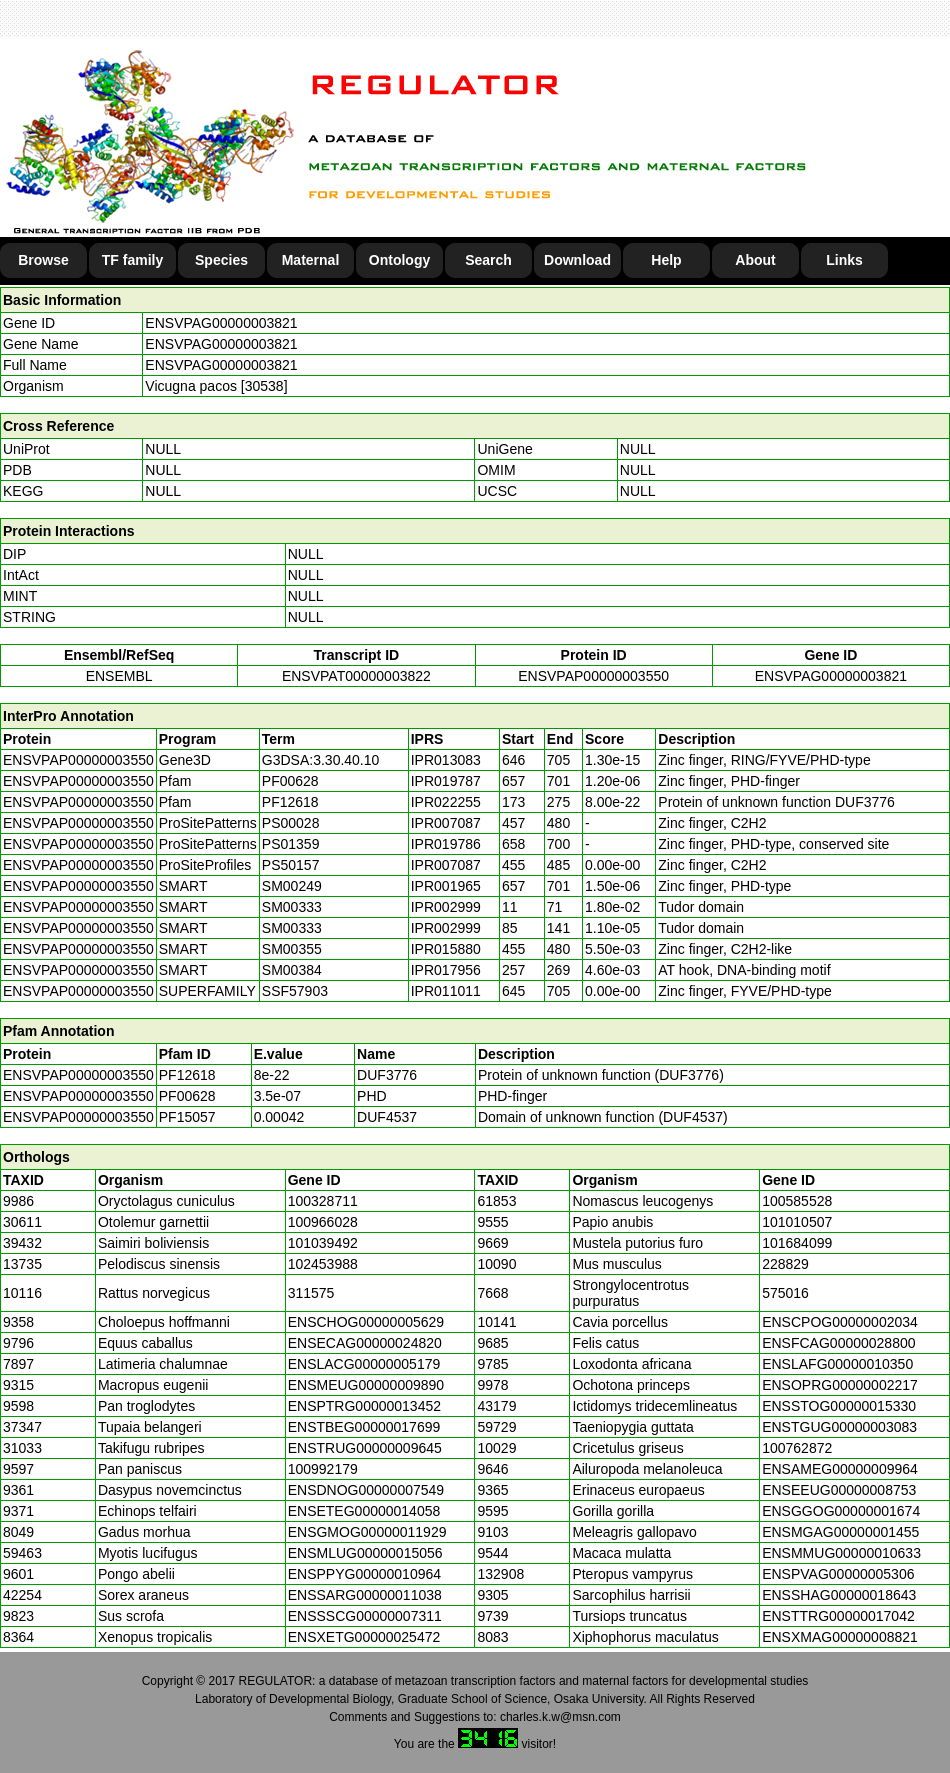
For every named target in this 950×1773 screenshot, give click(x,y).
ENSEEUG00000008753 (839, 1490)
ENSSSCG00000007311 (365, 1616)
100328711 (323, 1201)
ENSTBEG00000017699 (364, 1427)
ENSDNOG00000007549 (366, 1490)
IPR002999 (446, 907)
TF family (132, 260)
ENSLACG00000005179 (364, 1364)
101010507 (797, 1222)
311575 (311, 1293)
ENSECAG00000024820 (365, 1343)
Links (844, 260)
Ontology (399, 260)
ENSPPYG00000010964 (364, 1574)
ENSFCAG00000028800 (838, 1343)
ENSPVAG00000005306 (838, 1574)
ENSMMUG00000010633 (841, 1553)
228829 (785, 1264)
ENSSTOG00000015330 (839, 1406)
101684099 (797, 1243)
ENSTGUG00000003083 (839, 1427)
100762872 (797, 1448)
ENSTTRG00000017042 (838, 1616)
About (755, 260)
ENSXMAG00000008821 (840, 1637)
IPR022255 (446, 802)
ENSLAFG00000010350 (837, 1364)
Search (488, 260)
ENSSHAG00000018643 (839, 1595)
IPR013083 (446, 760)
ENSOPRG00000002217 (840, 1385)
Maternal (311, 260)
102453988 (323, 1264)
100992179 (323, 1469)
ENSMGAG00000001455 (840, 1532)
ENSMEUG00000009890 (366, 1385)
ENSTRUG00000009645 (365, 1448)
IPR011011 (446, 991)
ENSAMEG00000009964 (840, 1469)
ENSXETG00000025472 (364, 1637)
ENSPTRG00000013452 (364, 1406)
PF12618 (187, 1075)
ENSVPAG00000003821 (221, 323)
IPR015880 (446, 949)
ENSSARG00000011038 (365, 1595)
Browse (43, 260)
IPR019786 (446, 844)
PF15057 (187, 1117)
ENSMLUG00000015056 (365, 1553)
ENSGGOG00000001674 (841, 1511)
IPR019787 (446, 781)
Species (221, 260)
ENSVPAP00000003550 (593, 676)
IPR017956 (446, 970)
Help (666, 260)
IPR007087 (446, 823)
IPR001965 (446, 886)
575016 (785, 1293)
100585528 (797, 1201)
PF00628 (187, 1096)
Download (577, 260)
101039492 (323, 1243)
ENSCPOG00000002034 (840, 1322)
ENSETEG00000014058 (364, 1511)
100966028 (323, 1222)
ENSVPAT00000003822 (356, 676)
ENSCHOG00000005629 (366, 1322)
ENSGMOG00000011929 (367, 1532)
